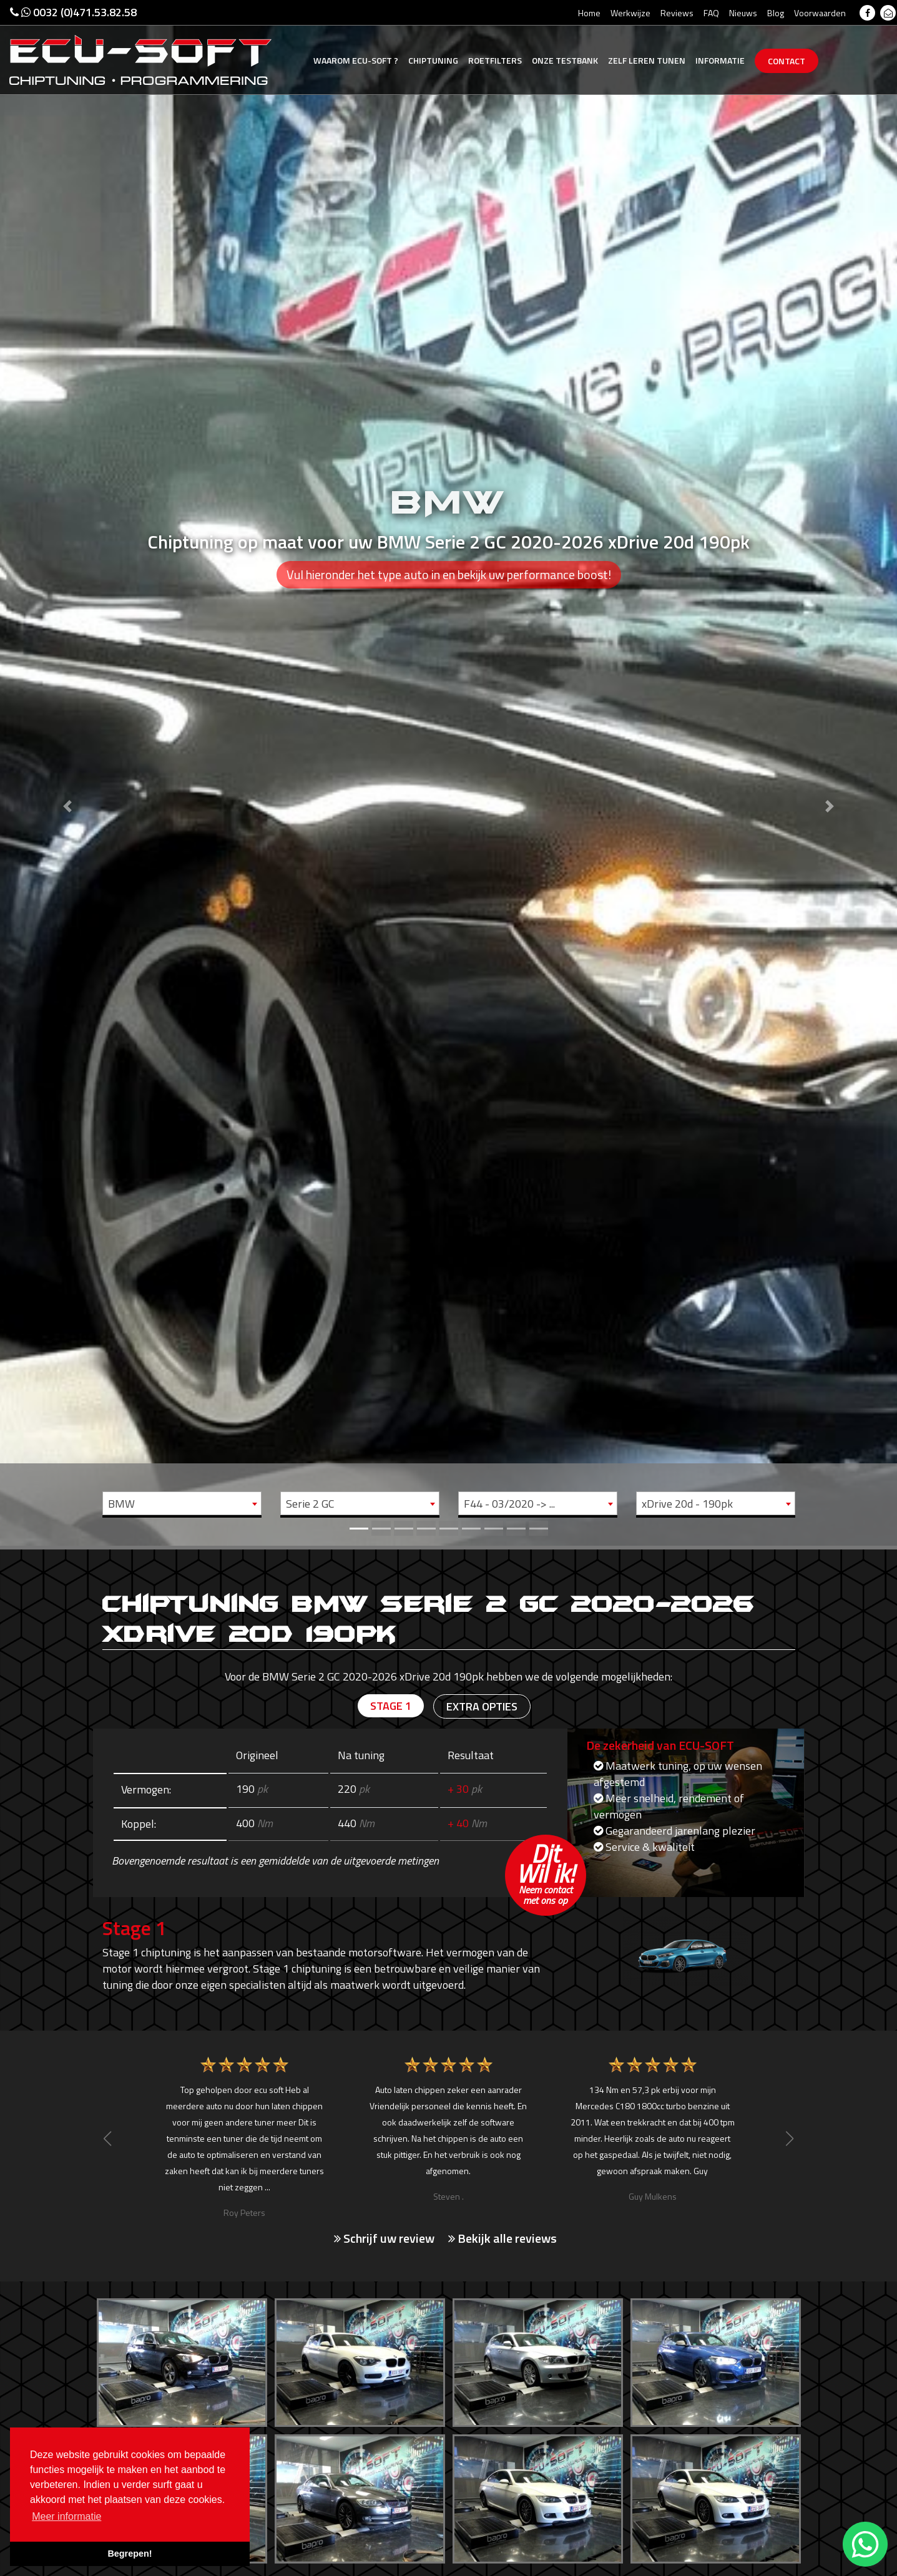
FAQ (711, 12)
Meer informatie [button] (66, 2516)
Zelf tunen (646, 60)
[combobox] (182, 1503)
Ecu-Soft (355, 60)
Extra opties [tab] (481, 1706)
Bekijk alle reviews (502, 2238)
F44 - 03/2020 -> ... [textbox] (509, 1503)
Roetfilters (495, 60)
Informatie (720, 60)
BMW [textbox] (121, 1503)
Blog (775, 12)
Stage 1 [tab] (390, 1705)
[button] (67, 773)
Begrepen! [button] (129, 2554)
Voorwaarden (820, 12)
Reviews (677, 12)
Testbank (565, 60)
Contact (786, 60)
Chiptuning (433, 60)
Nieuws (743, 12)
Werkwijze (630, 12)
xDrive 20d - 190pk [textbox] (687, 1503)
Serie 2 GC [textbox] (310, 1503)
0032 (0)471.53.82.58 (73, 12)
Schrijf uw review (384, 2238)
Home (589, 12)
